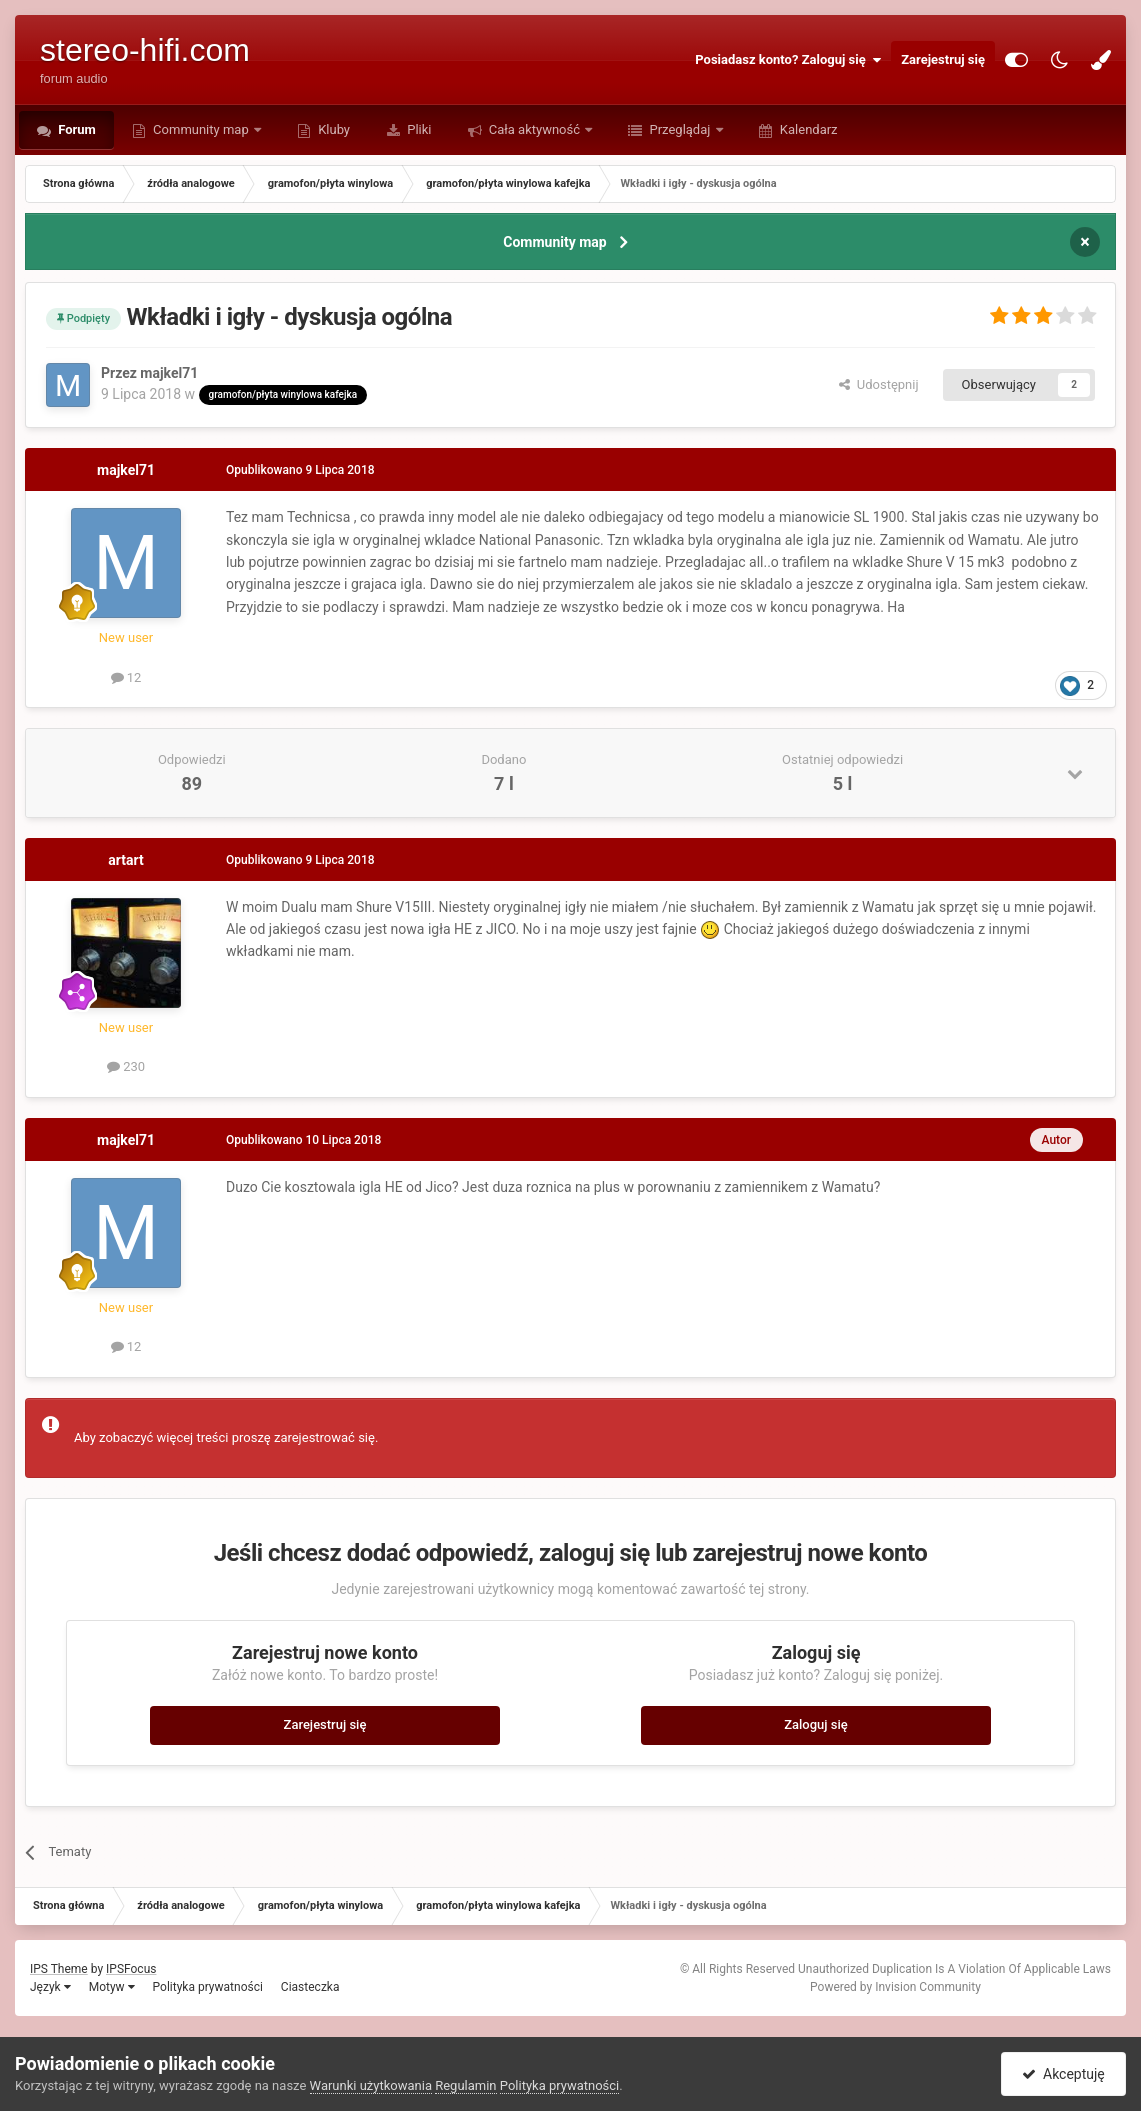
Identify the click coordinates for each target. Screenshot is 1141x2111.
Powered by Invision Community (895, 1987)
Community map (201, 129)
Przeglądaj (679, 129)
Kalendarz (807, 129)
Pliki (418, 129)
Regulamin (465, 2085)
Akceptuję (1063, 2074)
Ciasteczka (310, 1987)
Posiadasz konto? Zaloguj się (788, 60)
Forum (75, 129)
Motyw (112, 1987)
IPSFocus (131, 1969)
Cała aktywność (535, 129)
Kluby (332, 129)
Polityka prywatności (208, 1987)
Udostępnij (878, 384)
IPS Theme (59, 1969)
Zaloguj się (816, 1724)
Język (50, 1987)
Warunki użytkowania (371, 2085)
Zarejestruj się (943, 59)
